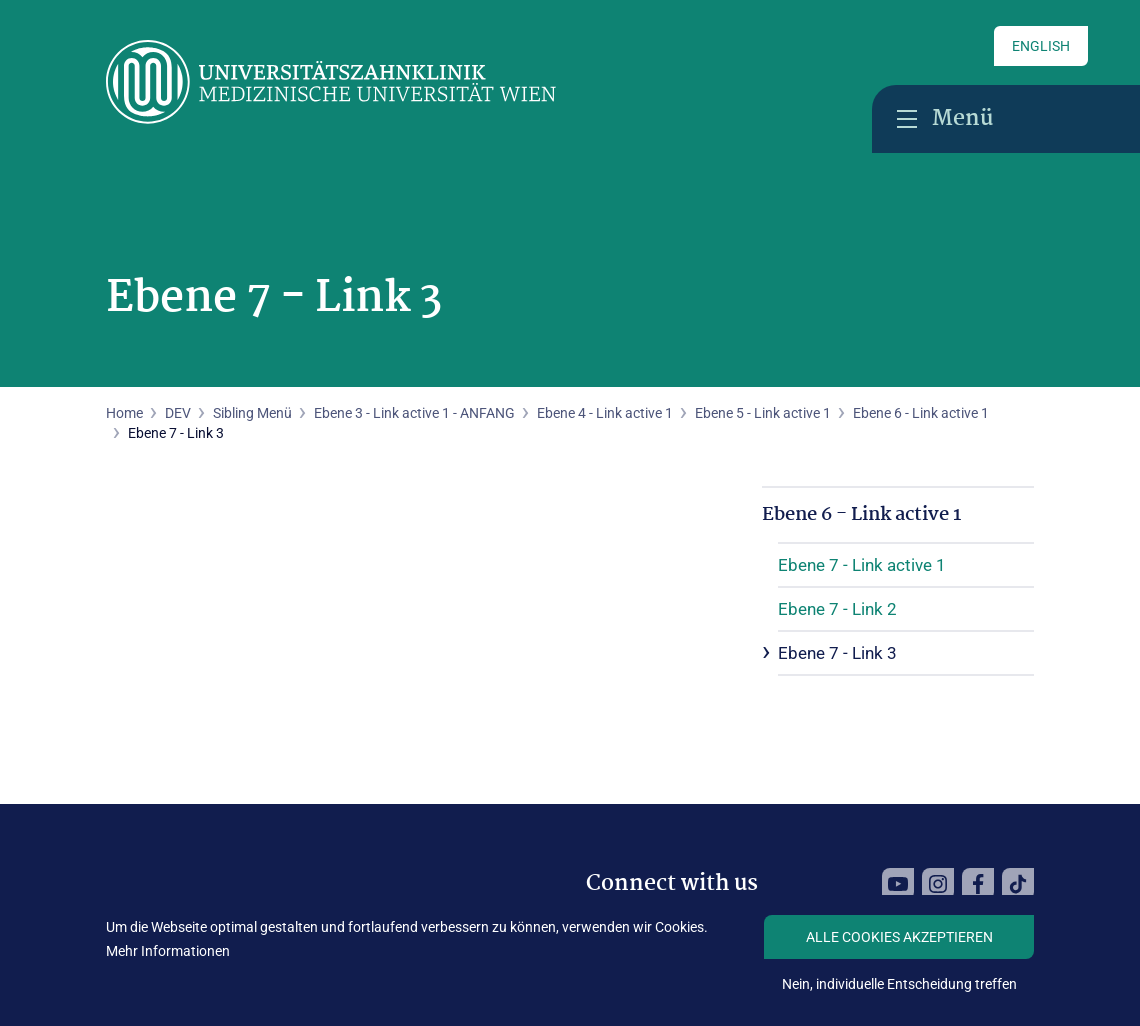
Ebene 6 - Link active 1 (921, 413)
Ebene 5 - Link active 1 (763, 413)
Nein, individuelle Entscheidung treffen (899, 984)
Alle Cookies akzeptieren (899, 937)
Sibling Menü (252, 413)
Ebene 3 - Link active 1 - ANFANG (414, 413)
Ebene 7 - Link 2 (837, 609)
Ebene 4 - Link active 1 (605, 413)
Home (124, 413)
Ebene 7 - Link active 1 (862, 565)
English (1041, 46)
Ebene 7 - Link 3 (837, 653)
